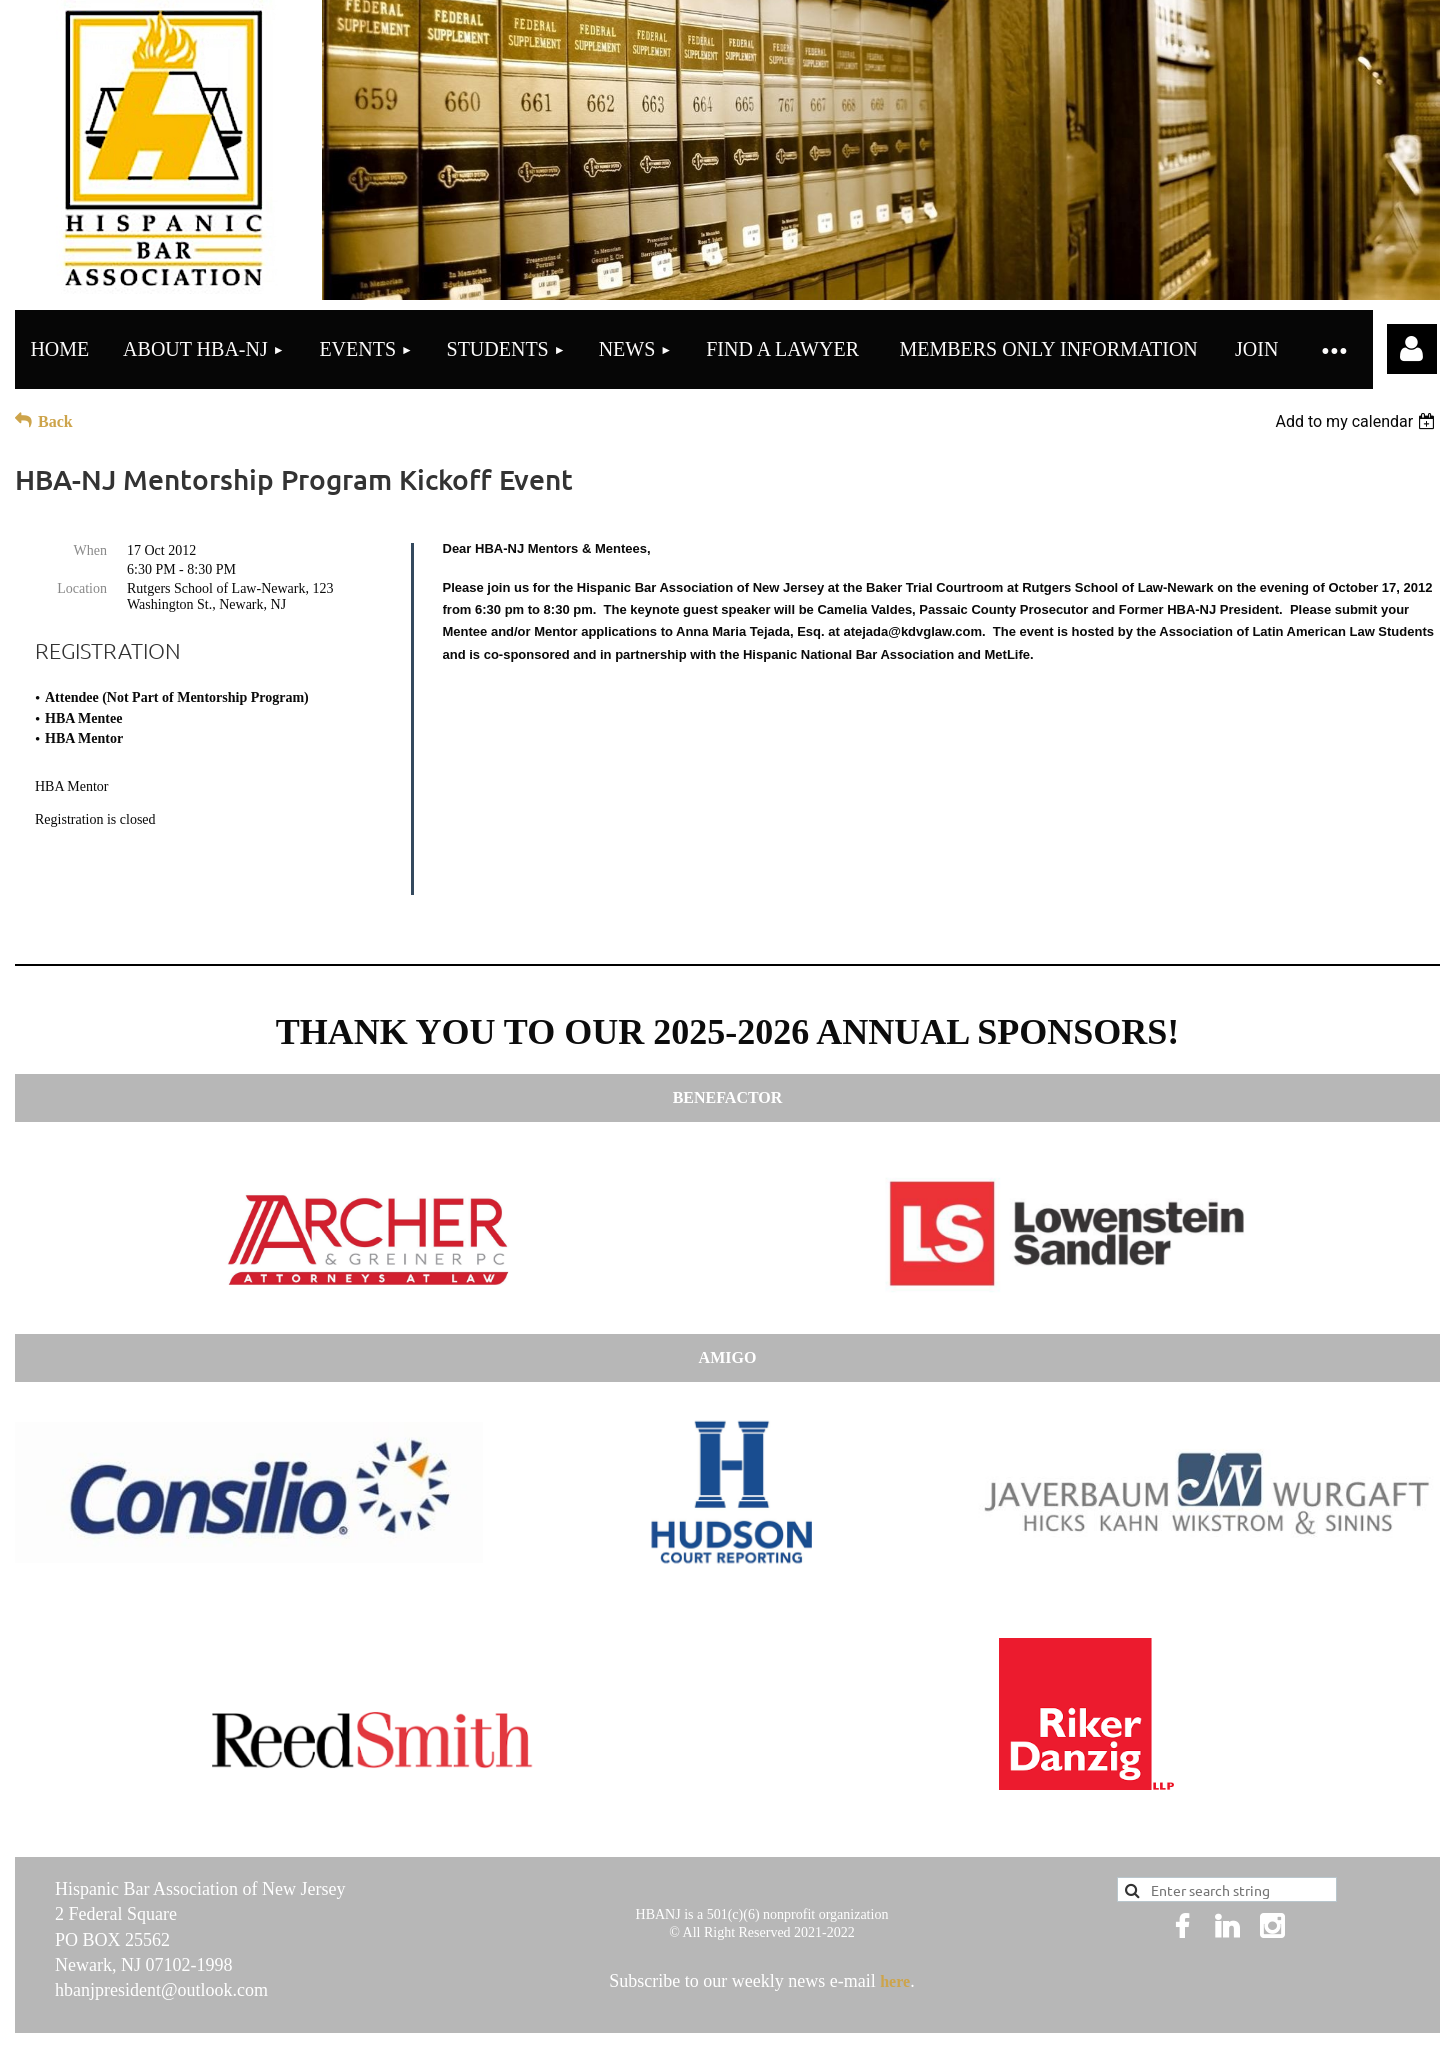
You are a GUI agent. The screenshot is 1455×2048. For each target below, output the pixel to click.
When (90, 550)
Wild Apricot (1136, 2002)
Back (55, 421)
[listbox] (1357, 421)
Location (82, 588)
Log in (1412, 349)
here (895, 1915)
